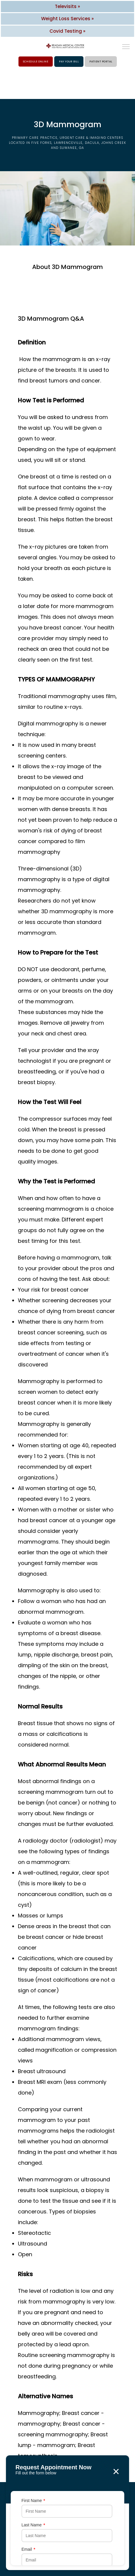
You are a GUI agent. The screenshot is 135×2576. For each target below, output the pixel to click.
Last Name (33, 2525)
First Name (33, 2500)
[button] (126, 47)
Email (28, 2549)
